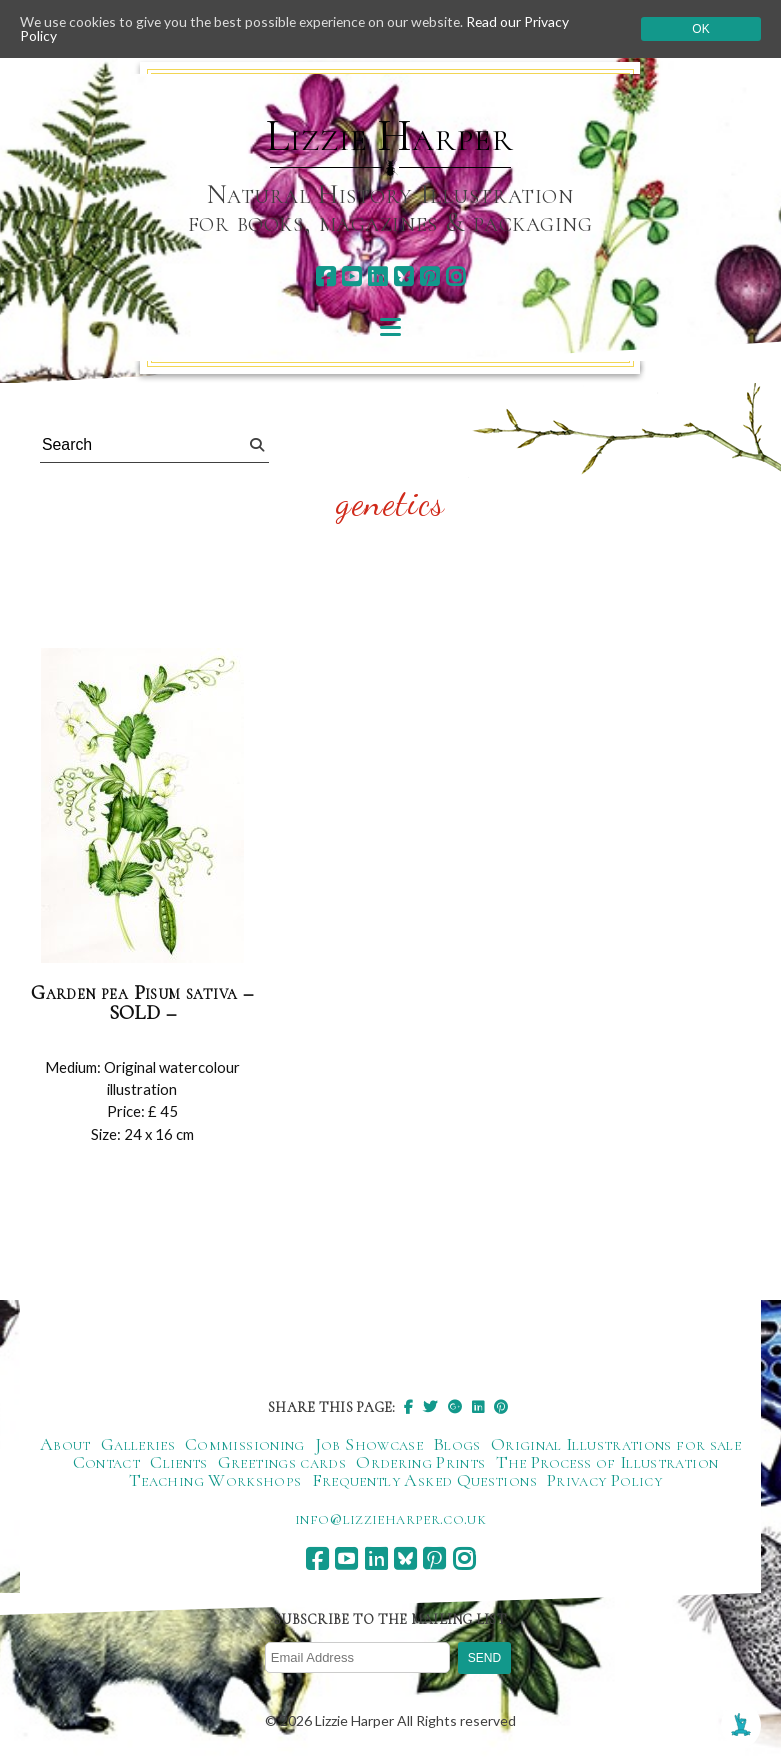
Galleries (138, 1445)
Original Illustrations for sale (616, 1445)
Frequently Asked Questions (424, 1481)
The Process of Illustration (607, 1463)
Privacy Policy (604, 1481)
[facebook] (325, 276)
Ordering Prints (420, 1463)
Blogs (457, 1445)
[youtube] (351, 276)
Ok (700, 29)
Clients (179, 1463)
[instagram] (455, 276)
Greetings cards (282, 1463)
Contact (107, 1463)
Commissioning (245, 1445)
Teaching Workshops (215, 1481)
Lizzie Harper (389, 136)
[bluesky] (403, 276)
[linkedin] (377, 276)
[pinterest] (429, 276)
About (65, 1445)
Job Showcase (369, 1445)
